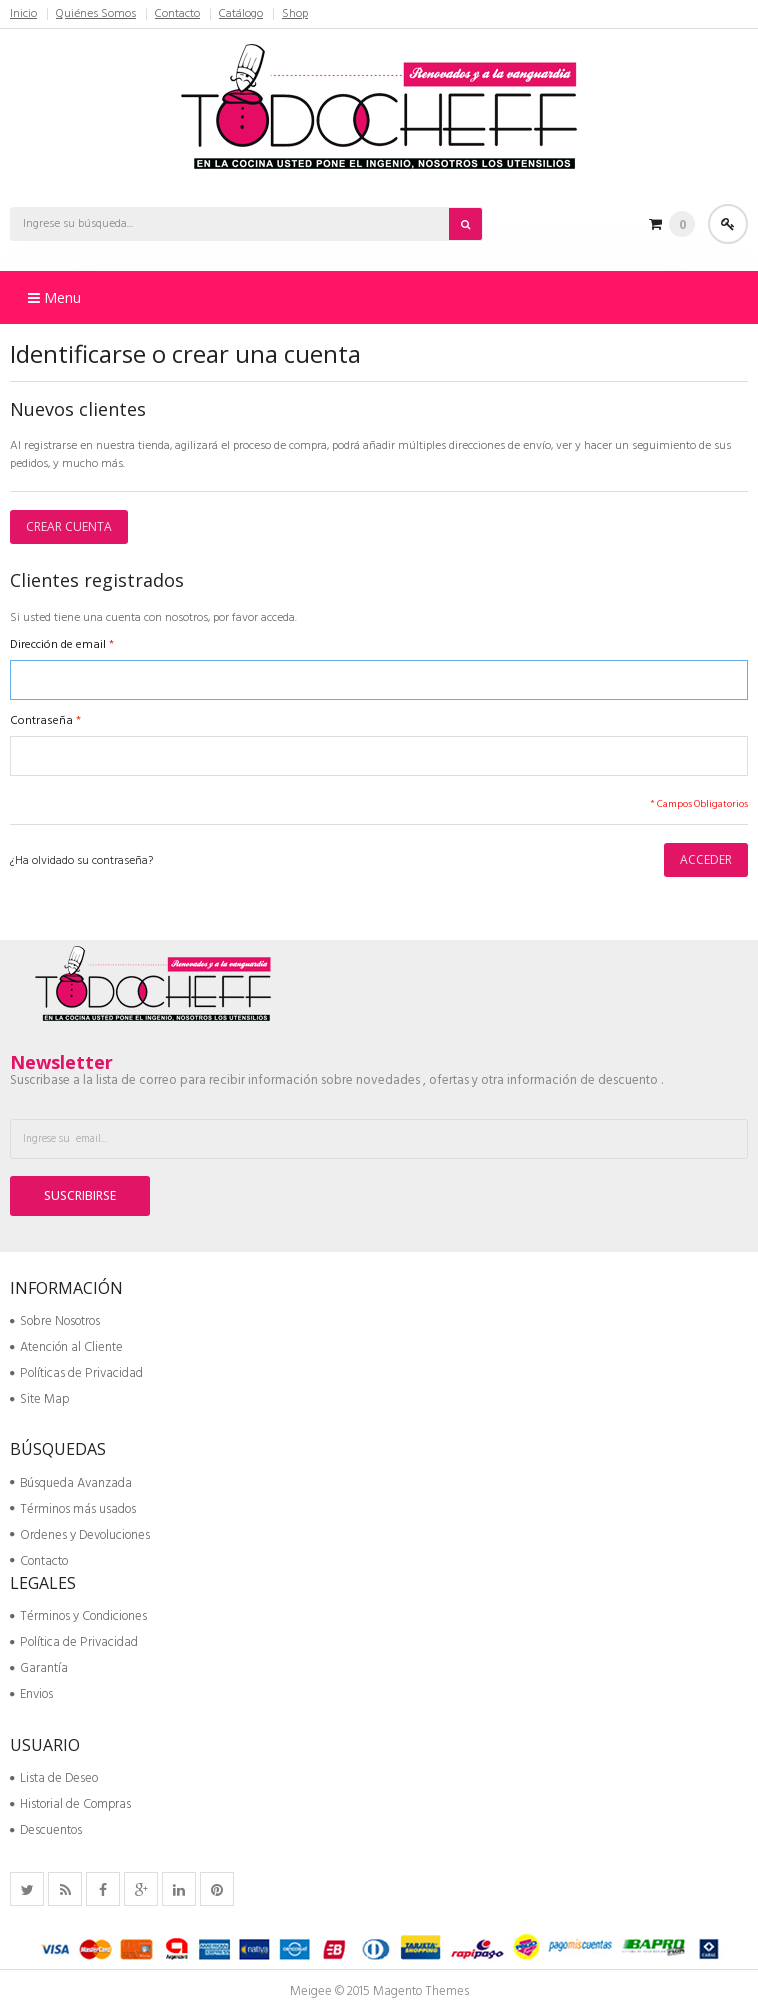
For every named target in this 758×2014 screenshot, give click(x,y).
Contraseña (41, 721)
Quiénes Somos (96, 14)
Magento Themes (421, 1991)
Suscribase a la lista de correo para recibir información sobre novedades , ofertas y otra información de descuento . (336, 1080)
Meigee (311, 1991)
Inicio (23, 14)
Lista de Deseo (54, 1778)
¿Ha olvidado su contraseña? (81, 861)
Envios (31, 1694)
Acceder (728, 224)
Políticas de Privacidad (76, 1373)
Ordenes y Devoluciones (80, 1535)
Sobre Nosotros (55, 1321)
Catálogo (241, 14)
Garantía (39, 1668)
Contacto (177, 14)
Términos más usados (73, 1509)
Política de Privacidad (74, 1642)
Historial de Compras (70, 1804)
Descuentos (46, 1830)
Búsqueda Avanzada (71, 1483)
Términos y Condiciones (78, 1616)
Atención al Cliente (66, 1347)
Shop (295, 14)
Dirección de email (58, 645)
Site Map (39, 1399)
